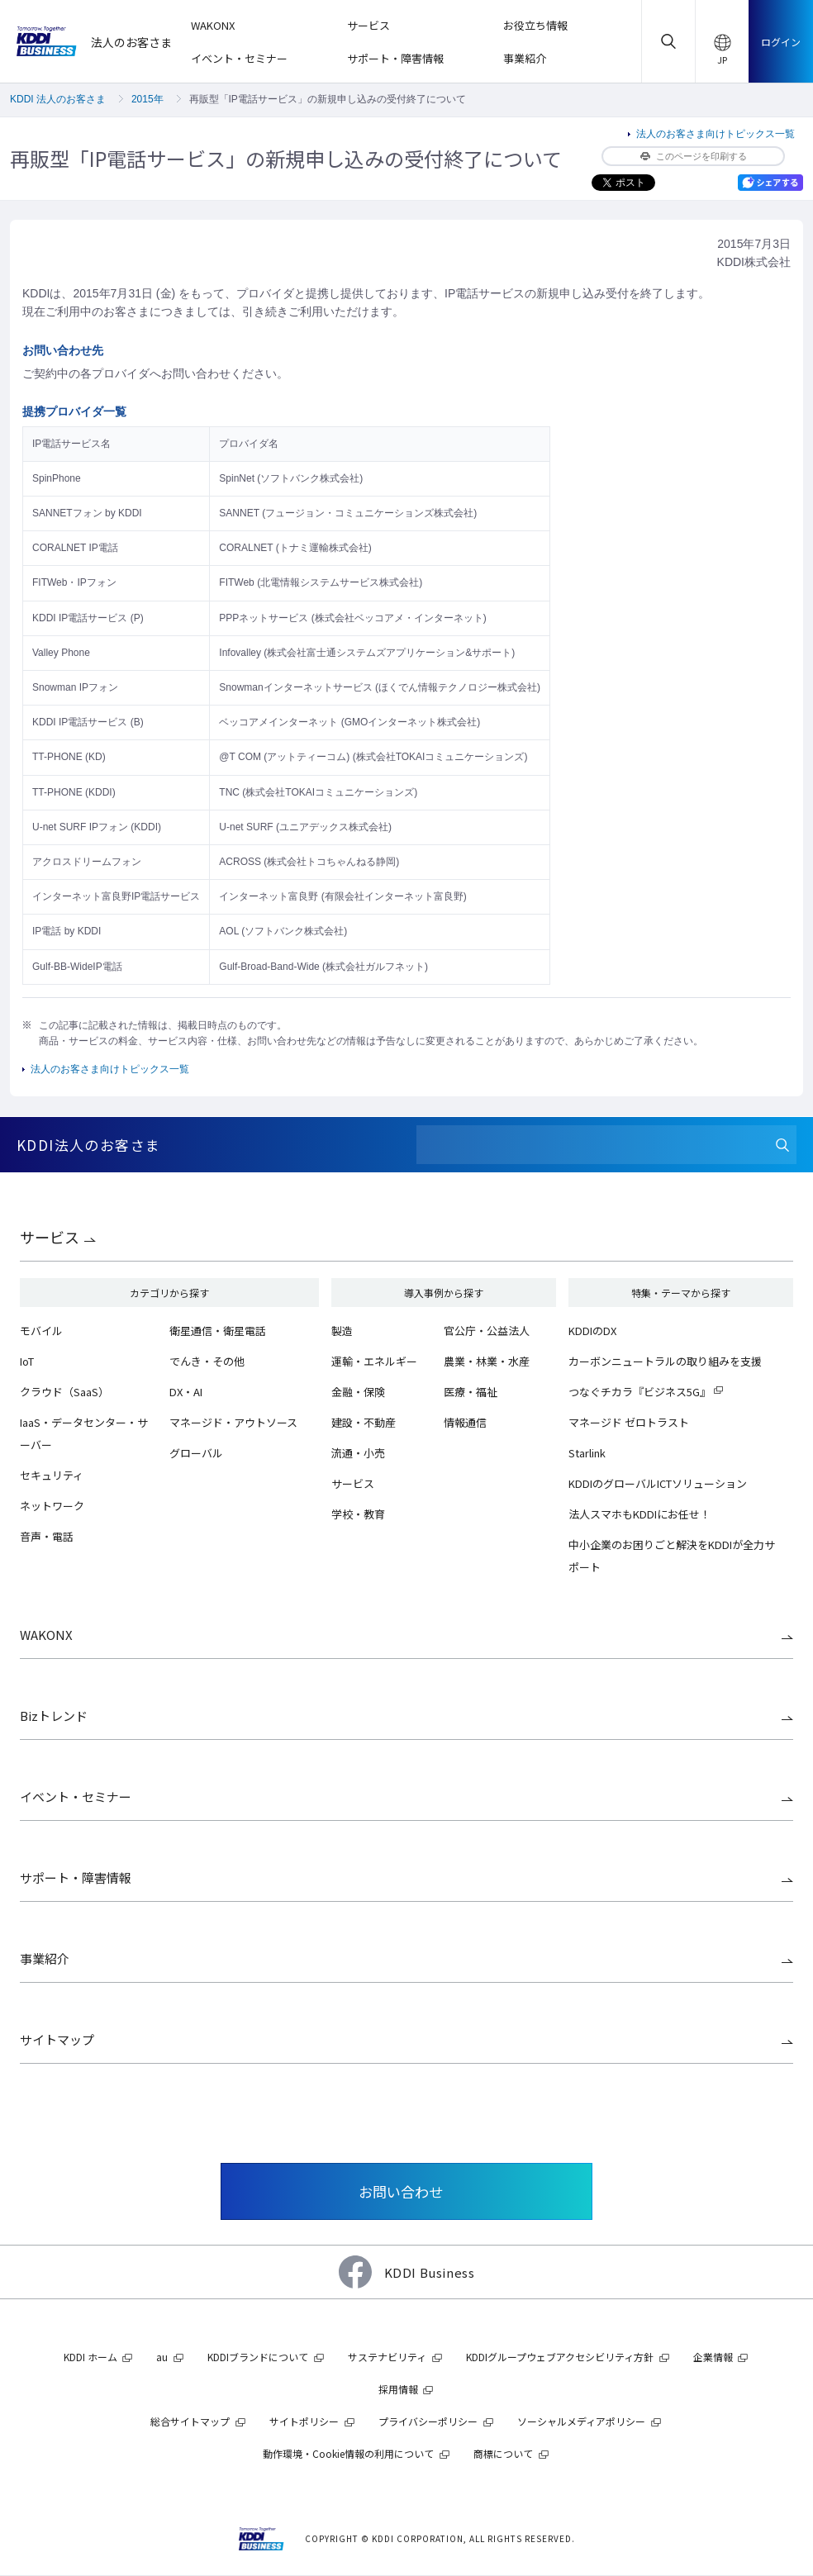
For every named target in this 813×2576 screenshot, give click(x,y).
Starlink (587, 1453)
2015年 (147, 99)
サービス (49, 1237)
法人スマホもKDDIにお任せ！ (639, 1514)
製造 (342, 1330)
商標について (503, 2453)
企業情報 (713, 2357)
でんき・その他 (207, 1361)
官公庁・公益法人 (487, 1330)
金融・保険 (358, 1392)
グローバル (196, 1453)
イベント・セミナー (75, 1796)
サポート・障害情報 (75, 1877)
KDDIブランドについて (257, 2357)
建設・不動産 (363, 1422)
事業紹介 (44, 1958)
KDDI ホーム (90, 2357)
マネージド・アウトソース (233, 1422)
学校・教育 (358, 1514)
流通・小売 (358, 1453)
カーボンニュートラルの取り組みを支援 (665, 1361)
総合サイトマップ (190, 2421)
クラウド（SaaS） (64, 1392)
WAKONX (46, 1634)
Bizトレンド (54, 1715)
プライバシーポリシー (428, 2421)
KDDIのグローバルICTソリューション (657, 1483)
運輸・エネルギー (374, 1361)
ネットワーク (52, 1506)
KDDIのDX (592, 1330)
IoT (27, 1361)
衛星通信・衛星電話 (217, 1330)
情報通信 (465, 1422)
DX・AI (185, 1392)
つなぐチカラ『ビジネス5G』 (639, 1392)
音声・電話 (47, 1536)
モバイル (41, 1330)
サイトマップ (57, 2039)
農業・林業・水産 (487, 1361)
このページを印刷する (693, 156)
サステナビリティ (387, 2357)
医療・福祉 (470, 1392)
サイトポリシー (304, 2421)
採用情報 (398, 2389)
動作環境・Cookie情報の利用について (348, 2453)
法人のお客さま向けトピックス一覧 (715, 134)
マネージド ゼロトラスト (628, 1422)
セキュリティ (51, 1475)
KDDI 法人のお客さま (58, 99)
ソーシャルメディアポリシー (581, 2421)
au (162, 2357)
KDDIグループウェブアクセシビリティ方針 (560, 2357)
